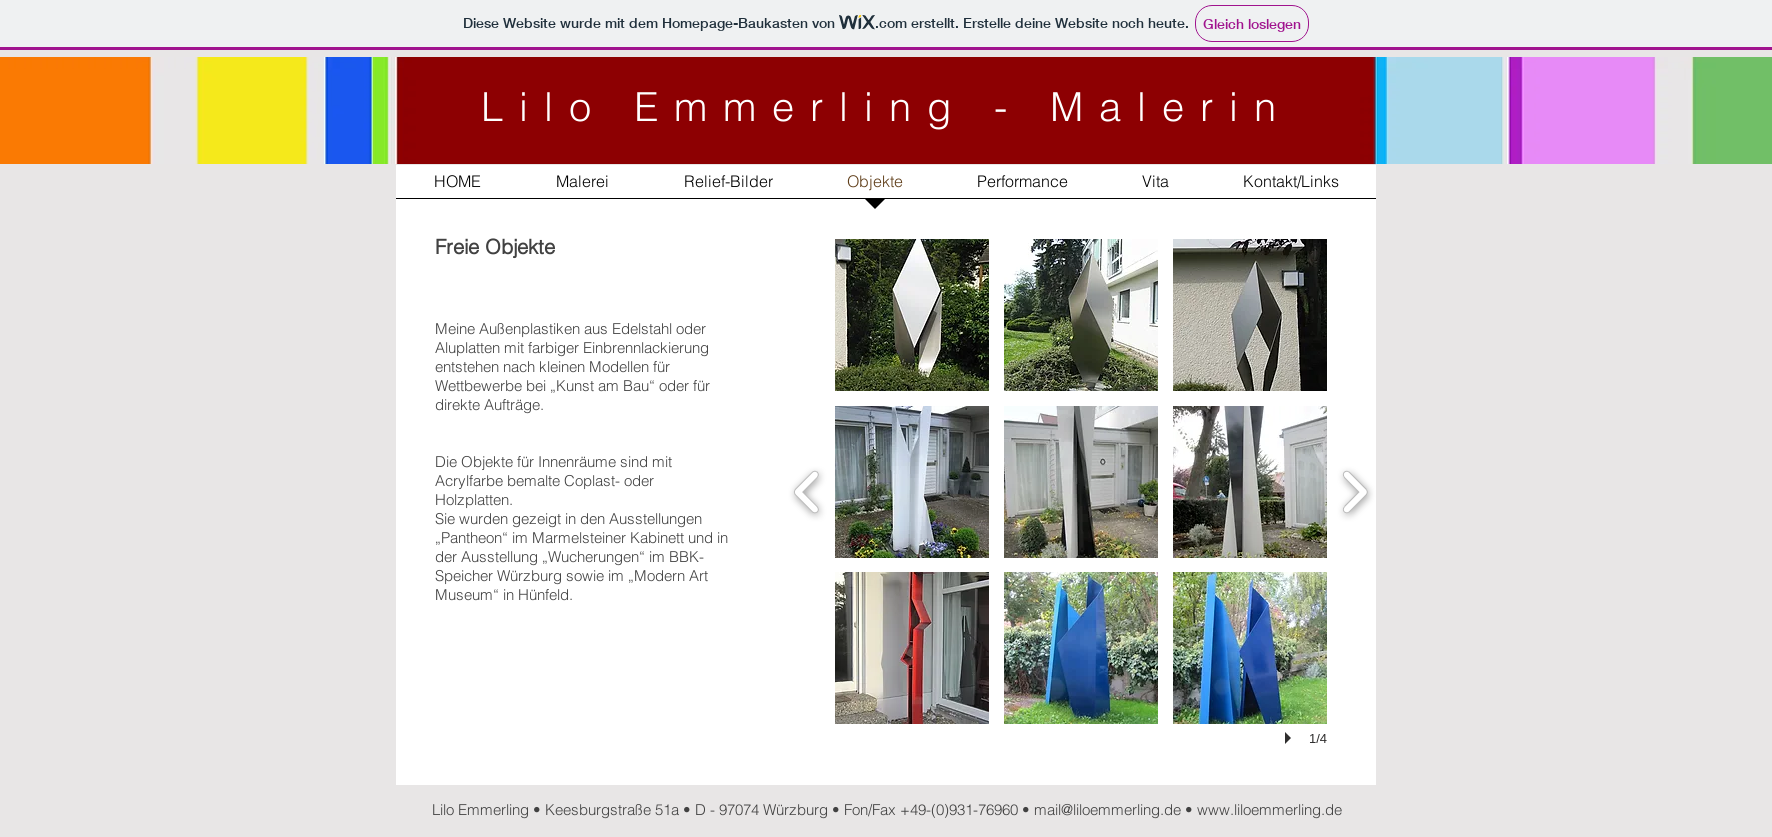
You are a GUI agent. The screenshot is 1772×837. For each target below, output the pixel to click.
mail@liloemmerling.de (1107, 809)
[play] (1291, 738)
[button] (912, 315)
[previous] (807, 489)
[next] (1354, 489)
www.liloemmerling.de (1269, 809)
